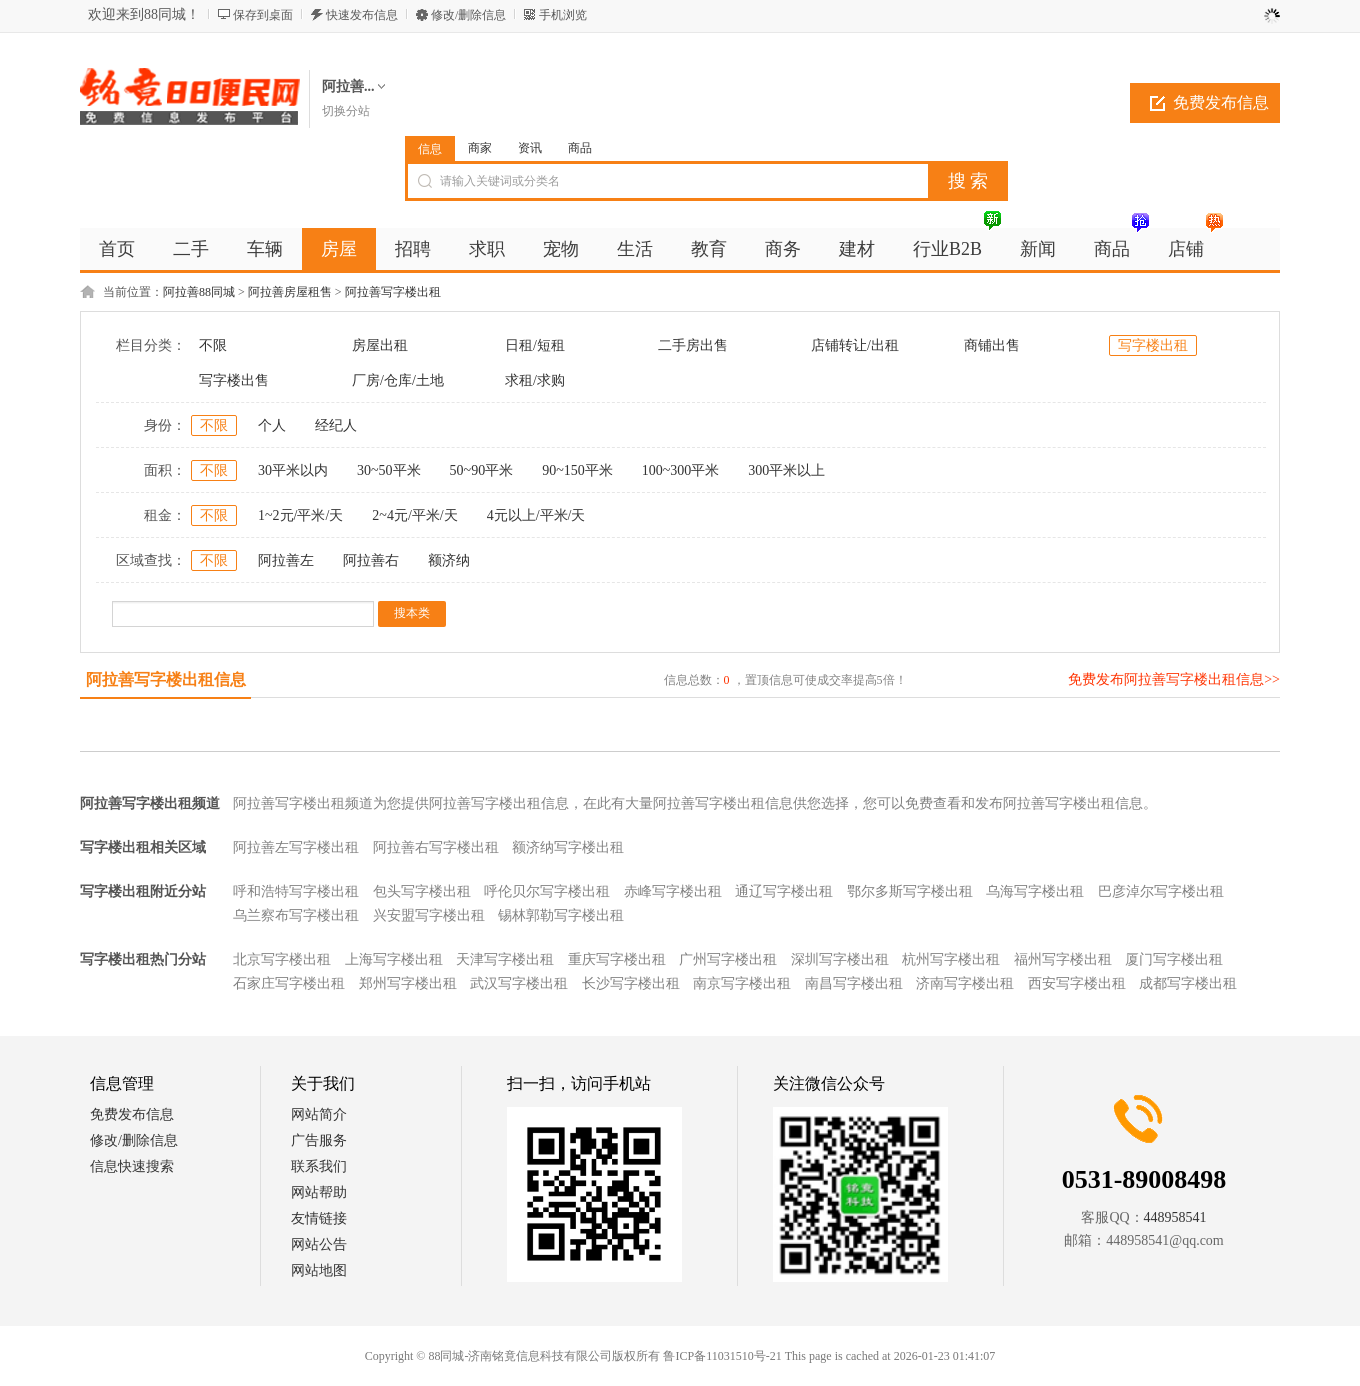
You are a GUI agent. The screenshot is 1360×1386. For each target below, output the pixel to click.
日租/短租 (535, 345)
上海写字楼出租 (394, 959)
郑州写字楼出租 (408, 983)
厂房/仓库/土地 (398, 380)
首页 (117, 249)
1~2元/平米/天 (300, 515)
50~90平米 (482, 470)
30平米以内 (293, 470)
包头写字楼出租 (422, 891)
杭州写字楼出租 (951, 959)
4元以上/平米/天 (536, 515)
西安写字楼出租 (1077, 983)
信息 (430, 149)
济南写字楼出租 (965, 983)
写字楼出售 (234, 380)
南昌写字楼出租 (854, 983)
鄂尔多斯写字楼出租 (910, 891)
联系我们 (319, 1166)
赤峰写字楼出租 (673, 891)
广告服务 (319, 1140)
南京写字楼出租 (742, 983)
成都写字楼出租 (1188, 983)
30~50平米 (389, 470)
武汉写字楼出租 (519, 983)
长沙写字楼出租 (631, 983)
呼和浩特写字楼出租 (296, 891)
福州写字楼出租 (1063, 959)
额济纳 (449, 560)
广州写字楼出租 (728, 959)
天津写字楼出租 (505, 959)
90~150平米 (577, 470)
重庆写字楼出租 (617, 959)
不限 (213, 345)
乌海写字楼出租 (1035, 891)
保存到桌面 (263, 15)
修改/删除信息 (468, 15)
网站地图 (319, 1270)
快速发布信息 (362, 15)
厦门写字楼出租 (1174, 959)
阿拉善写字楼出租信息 (166, 679)
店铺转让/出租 (855, 345)
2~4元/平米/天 (414, 515)
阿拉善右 (371, 560)
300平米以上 (786, 470)
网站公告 (319, 1244)
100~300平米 (681, 470)
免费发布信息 (1221, 102)
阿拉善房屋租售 (290, 292)
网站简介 (319, 1114)
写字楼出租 (1153, 345)
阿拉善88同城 (199, 292)
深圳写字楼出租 (840, 959)
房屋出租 (380, 345)
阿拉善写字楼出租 (393, 292)
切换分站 (346, 111)
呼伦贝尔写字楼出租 (547, 891)
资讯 (530, 148)
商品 (580, 148)
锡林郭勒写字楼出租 (561, 915)
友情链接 (319, 1218)
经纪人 (336, 425)
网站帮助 (319, 1192)
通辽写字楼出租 (784, 891)
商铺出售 (992, 345)
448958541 (1175, 1217)
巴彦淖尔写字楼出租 (1161, 891)
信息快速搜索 (132, 1166)
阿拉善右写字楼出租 (436, 847)
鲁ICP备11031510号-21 (722, 1356)
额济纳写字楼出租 (568, 847)
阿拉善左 (286, 560)
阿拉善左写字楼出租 (296, 847)
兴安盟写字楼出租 (429, 915)
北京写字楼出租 (282, 959)
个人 (272, 425)
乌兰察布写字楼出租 (296, 915)
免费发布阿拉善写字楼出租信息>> (1174, 679)
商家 (480, 148)
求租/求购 (535, 380)
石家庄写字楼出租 (289, 983)
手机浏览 (563, 15)
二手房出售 (693, 345)
